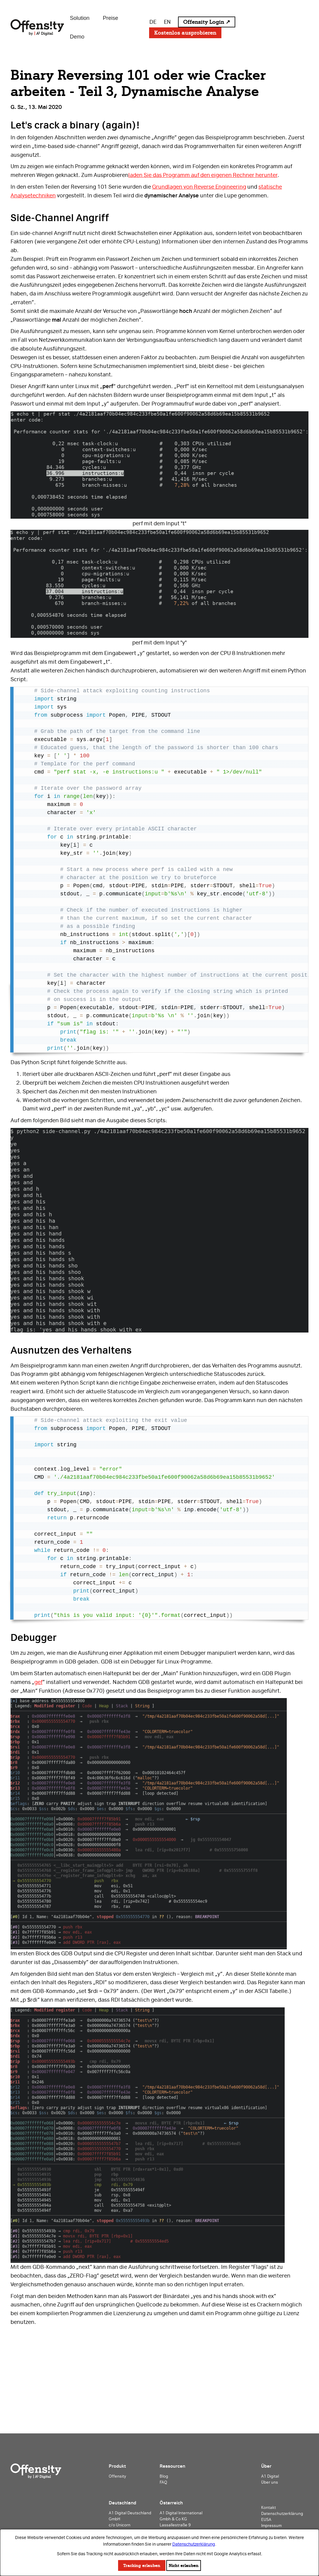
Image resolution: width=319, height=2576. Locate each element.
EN (167, 22)
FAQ (163, 2482)
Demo (77, 37)
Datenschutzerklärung (193, 2544)
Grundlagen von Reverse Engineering (199, 186)
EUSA (266, 2519)
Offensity (117, 2476)
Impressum (271, 2525)
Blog (164, 2476)
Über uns (269, 2482)
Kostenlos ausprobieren (185, 32)
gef (38, 1682)
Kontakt (268, 2507)
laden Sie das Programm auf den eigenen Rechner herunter (202, 174)
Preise (110, 18)
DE (152, 22)
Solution (79, 18)
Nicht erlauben (184, 2565)
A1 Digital (270, 2476)
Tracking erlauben (141, 2565)
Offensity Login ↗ (206, 21)
